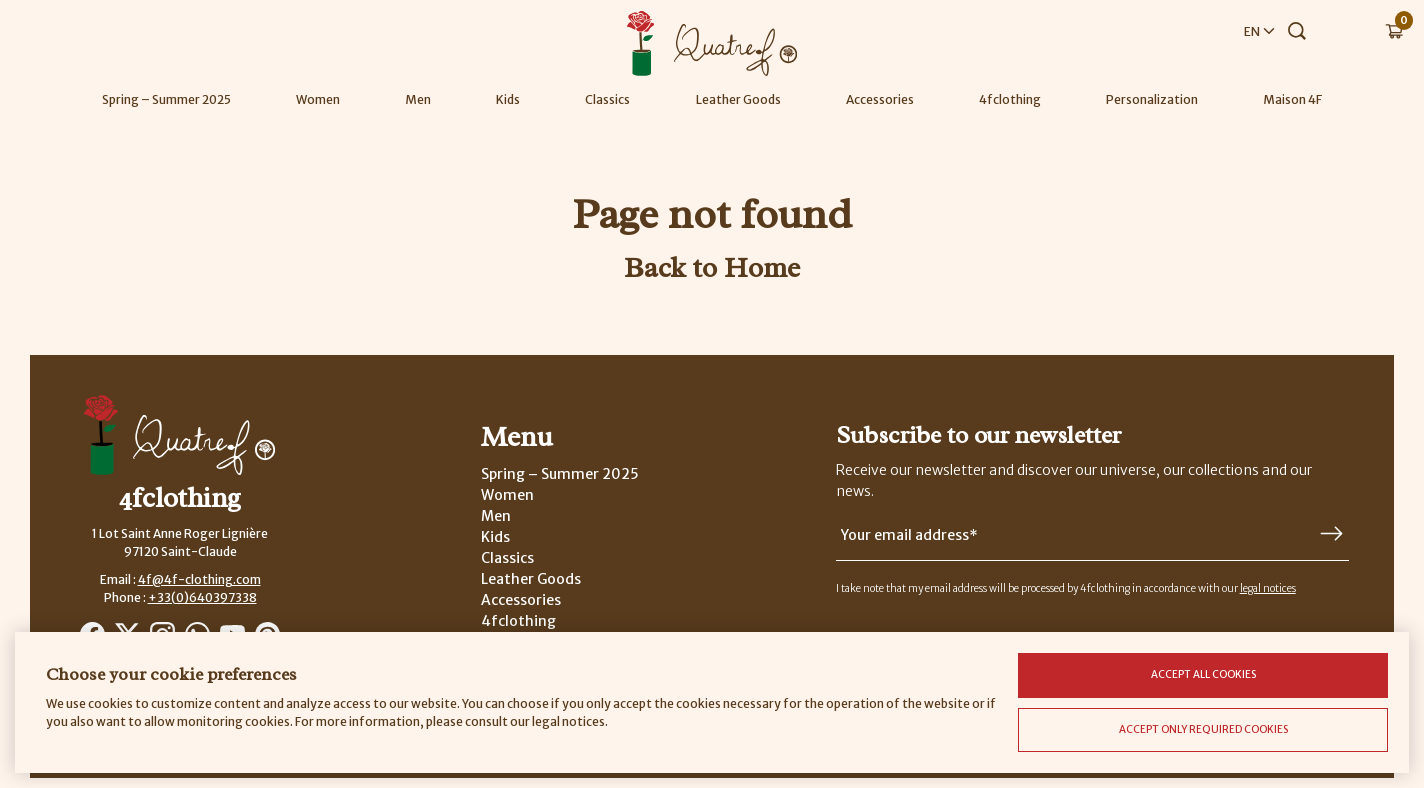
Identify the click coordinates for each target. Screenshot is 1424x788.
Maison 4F (1292, 99)
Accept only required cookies (1203, 729)
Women (318, 99)
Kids (508, 99)
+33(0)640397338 (202, 597)
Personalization (1152, 99)
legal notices (1268, 588)
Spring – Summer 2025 (166, 99)
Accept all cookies (1203, 674)
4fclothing (1010, 99)
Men (418, 99)
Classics (607, 99)
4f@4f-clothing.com (199, 579)
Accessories (880, 99)
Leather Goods (738, 99)
